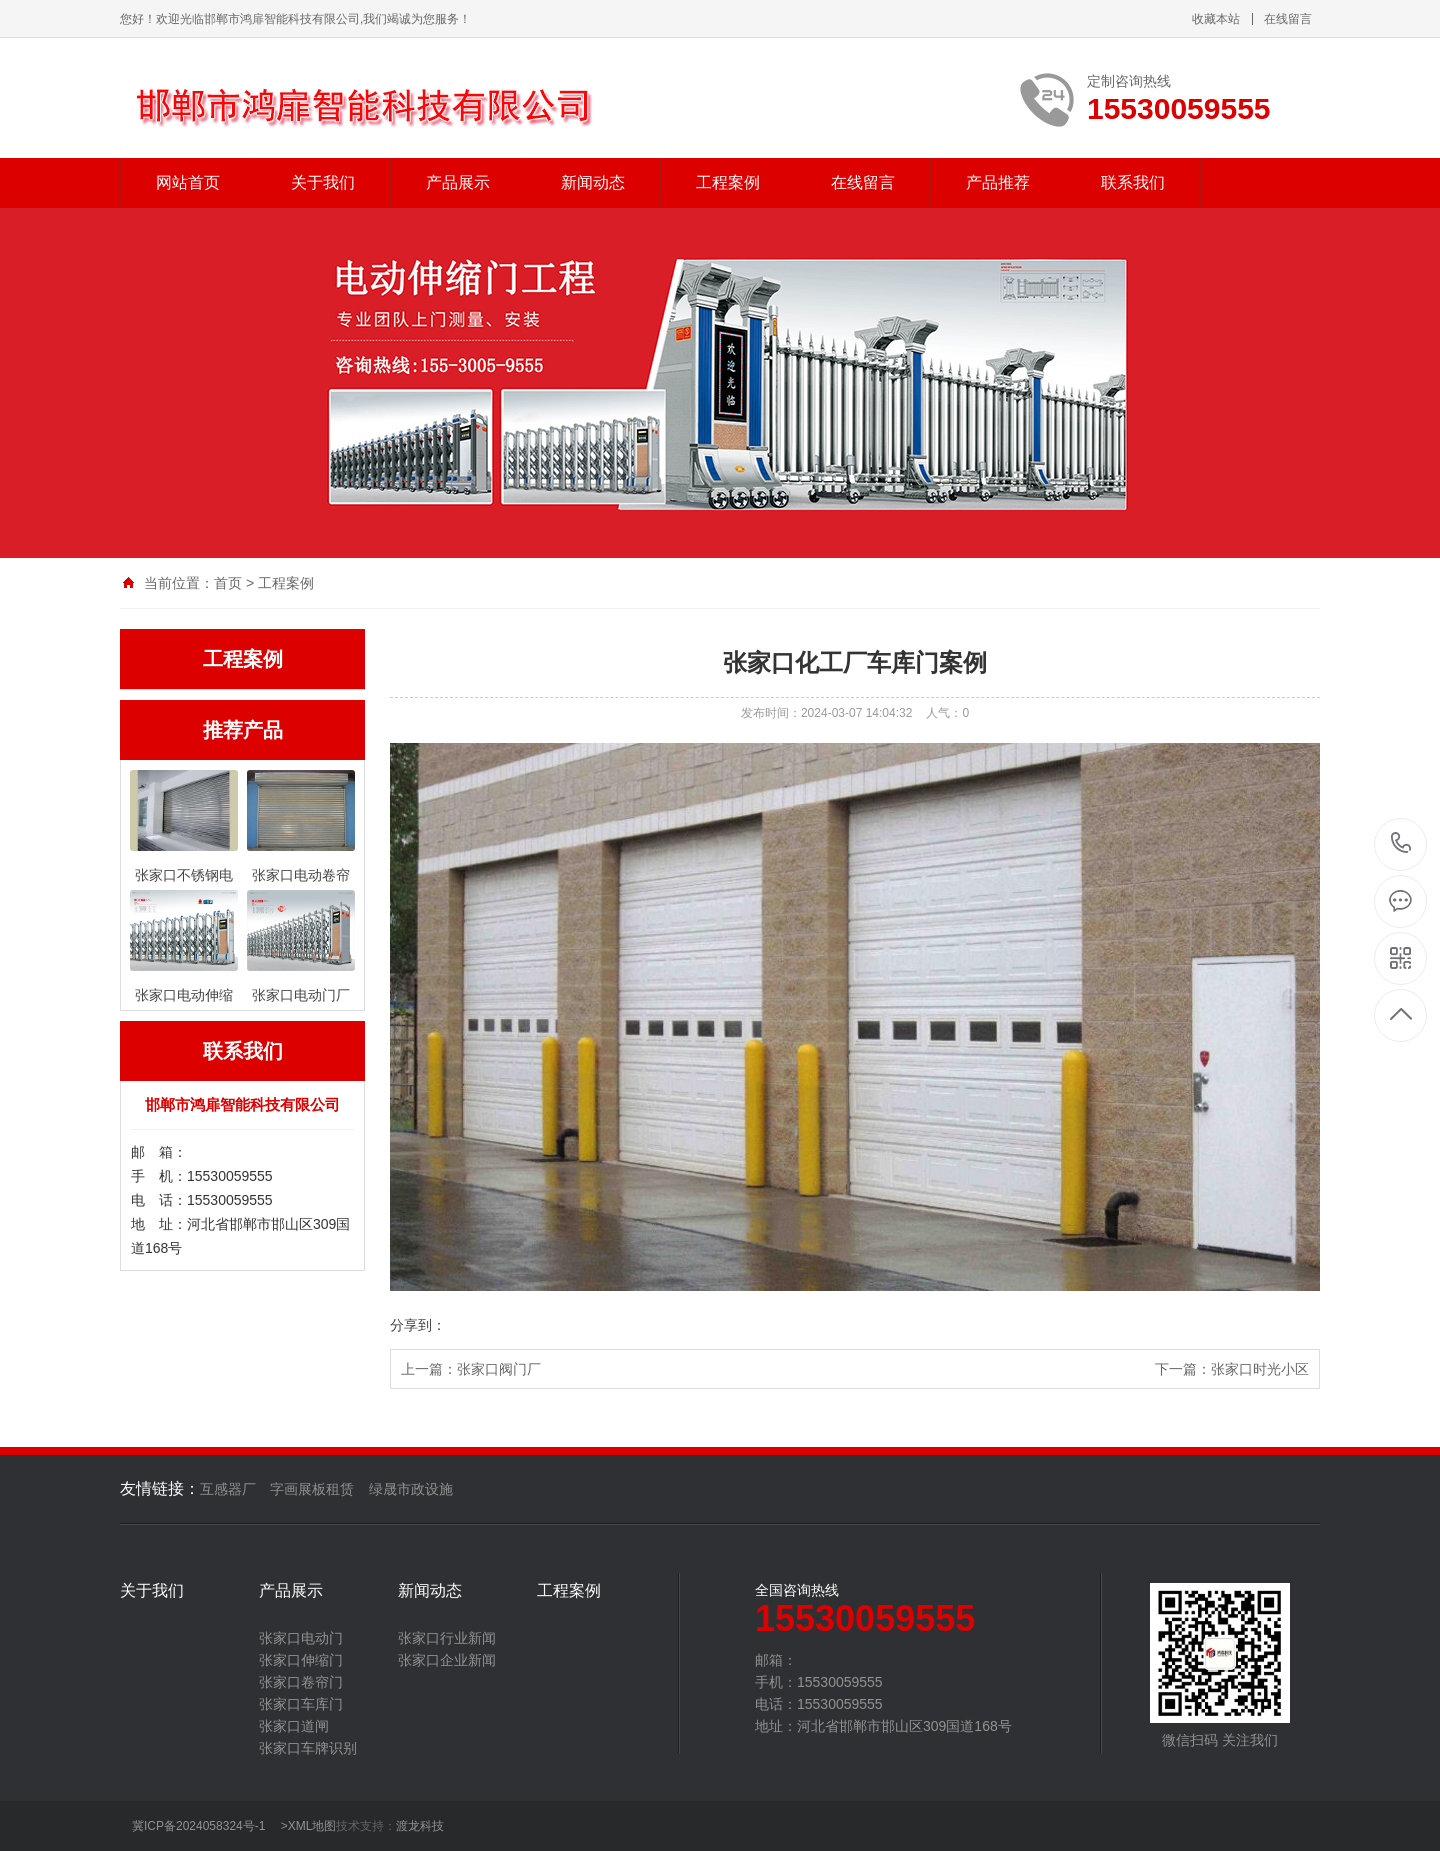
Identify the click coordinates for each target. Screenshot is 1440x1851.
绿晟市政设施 (411, 1489)
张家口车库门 (301, 1704)
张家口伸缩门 (301, 1660)
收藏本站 (1216, 19)
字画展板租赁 (312, 1489)
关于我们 (323, 182)
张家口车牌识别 (308, 1748)
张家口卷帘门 (301, 1682)
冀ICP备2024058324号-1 (198, 1826)
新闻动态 (593, 182)
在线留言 (1288, 19)
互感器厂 (228, 1489)
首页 (228, 583)
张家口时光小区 (1260, 1369)
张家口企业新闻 (447, 1660)
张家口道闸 (294, 1726)
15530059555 (1401, 843)
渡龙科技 (420, 1826)
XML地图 (312, 1826)
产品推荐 (998, 182)
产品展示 (458, 182)
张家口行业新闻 (447, 1638)
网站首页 (188, 182)
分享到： (418, 1325)
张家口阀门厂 (499, 1369)
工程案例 (728, 182)
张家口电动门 (301, 1638)
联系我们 (1133, 182)
